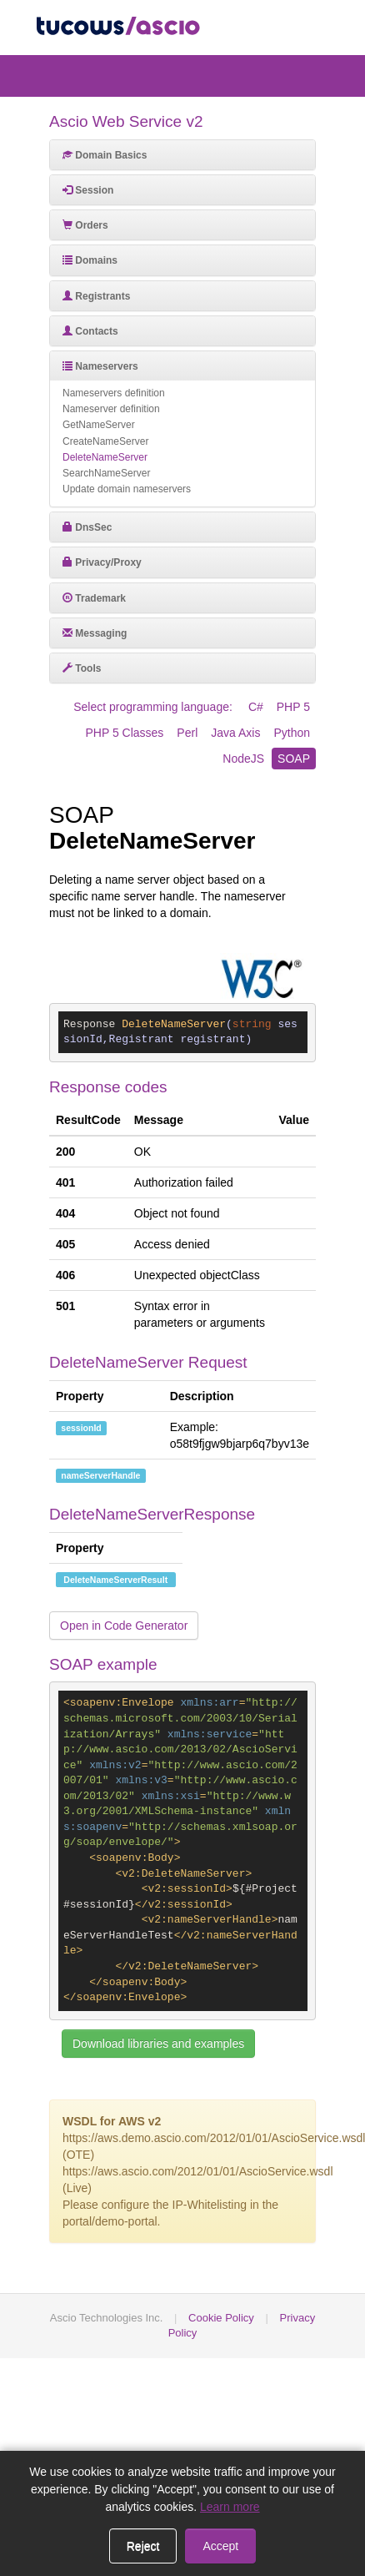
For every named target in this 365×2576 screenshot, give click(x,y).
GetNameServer (98, 425)
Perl (187, 732)
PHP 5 (293, 706)
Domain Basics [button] (104, 155)
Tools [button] (81, 668)
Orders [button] (85, 225)
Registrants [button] (96, 296)
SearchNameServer (106, 473)
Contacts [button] (90, 331)
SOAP (294, 758)
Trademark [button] (94, 598)
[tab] (182, 154)
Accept (220, 2546)
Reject (143, 2546)
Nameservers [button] (100, 366)
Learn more (230, 2506)
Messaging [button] (94, 633)
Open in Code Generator (124, 1625)
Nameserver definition (111, 409)
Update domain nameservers (126, 489)
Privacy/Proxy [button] (102, 562)
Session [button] (87, 190)
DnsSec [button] (87, 527)
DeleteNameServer (105, 457)
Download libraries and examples (158, 2043)
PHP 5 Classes (124, 732)
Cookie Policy (221, 2317)
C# (255, 706)
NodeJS (243, 758)
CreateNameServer (105, 441)
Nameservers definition (113, 393)
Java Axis (235, 732)
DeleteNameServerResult (115, 1580)
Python (291, 732)
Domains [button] (90, 260)
